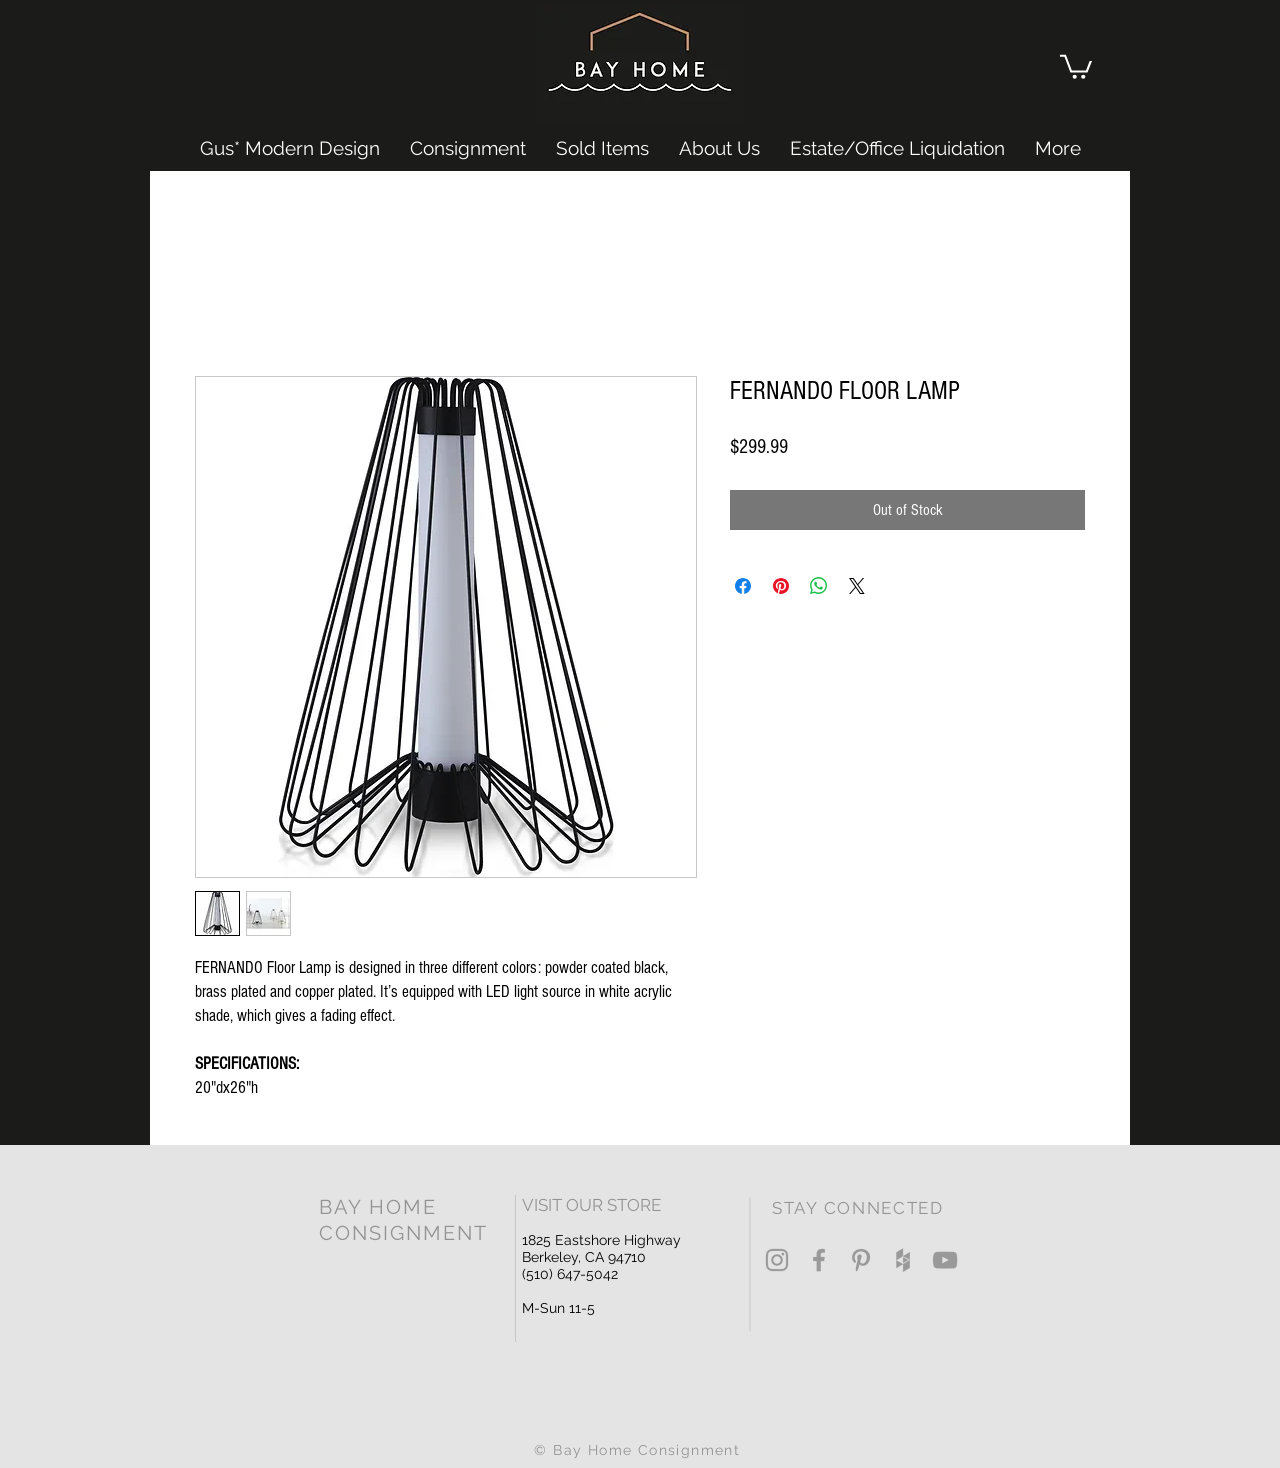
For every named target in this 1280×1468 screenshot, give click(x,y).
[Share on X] (857, 586)
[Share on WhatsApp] (819, 586)
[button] (1076, 65)
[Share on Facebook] (743, 586)
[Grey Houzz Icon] (903, 1260)
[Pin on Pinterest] (781, 586)
